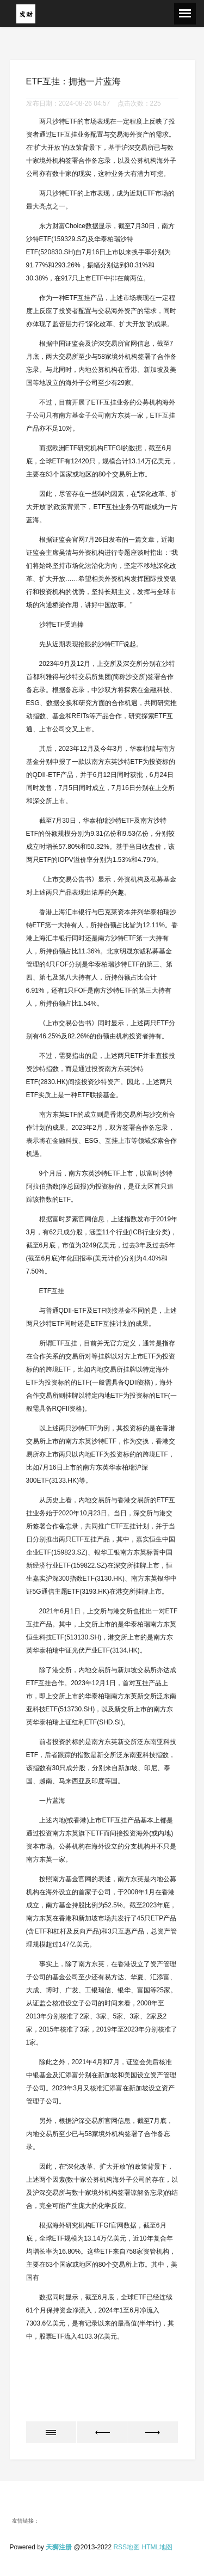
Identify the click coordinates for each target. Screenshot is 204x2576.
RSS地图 (126, 2547)
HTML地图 (156, 2547)
